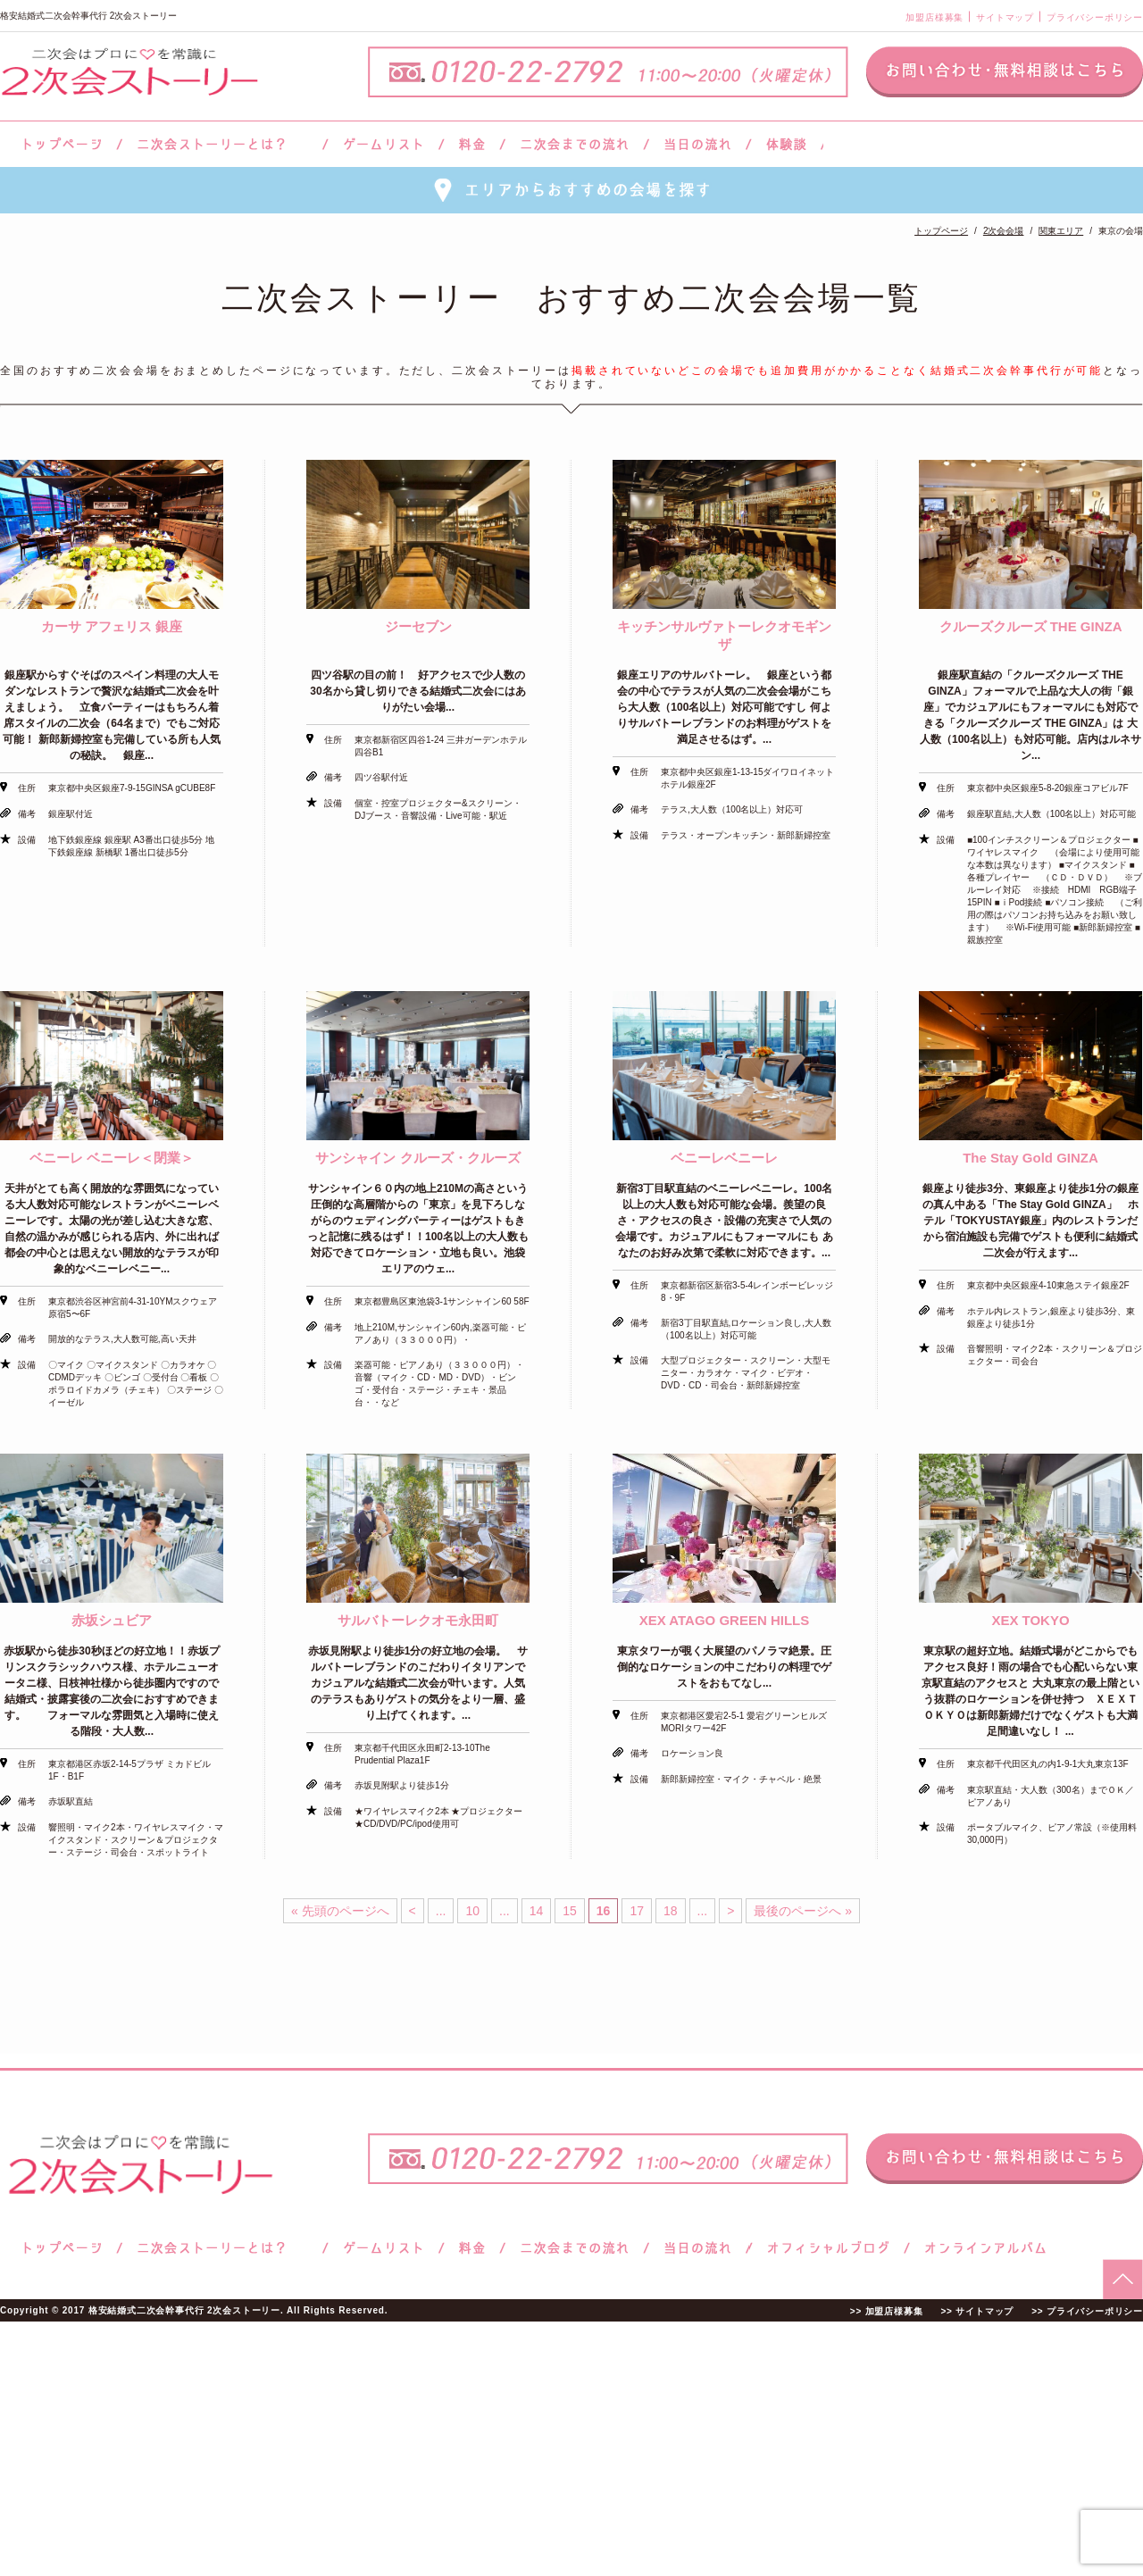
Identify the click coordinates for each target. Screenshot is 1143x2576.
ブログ (828, 2248)
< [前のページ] (412, 1911)
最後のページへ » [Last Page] (803, 1911)
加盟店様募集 (934, 17)
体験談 (786, 144)
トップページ (60, 144)
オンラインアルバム (981, 2248)
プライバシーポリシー (1095, 17)
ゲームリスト (383, 144)
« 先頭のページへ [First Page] (340, 1911)
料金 (472, 144)
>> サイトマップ (977, 2311)
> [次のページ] (730, 1911)
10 (472, 1911)
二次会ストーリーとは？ (222, 144)
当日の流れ (698, 144)
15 (570, 1911)
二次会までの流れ (575, 144)
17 (637, 1911)
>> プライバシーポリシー (1087, 2311)
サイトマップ (1005, 17)
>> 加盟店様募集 (886, 2311)
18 (670, 1911)
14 (537, 1911)
